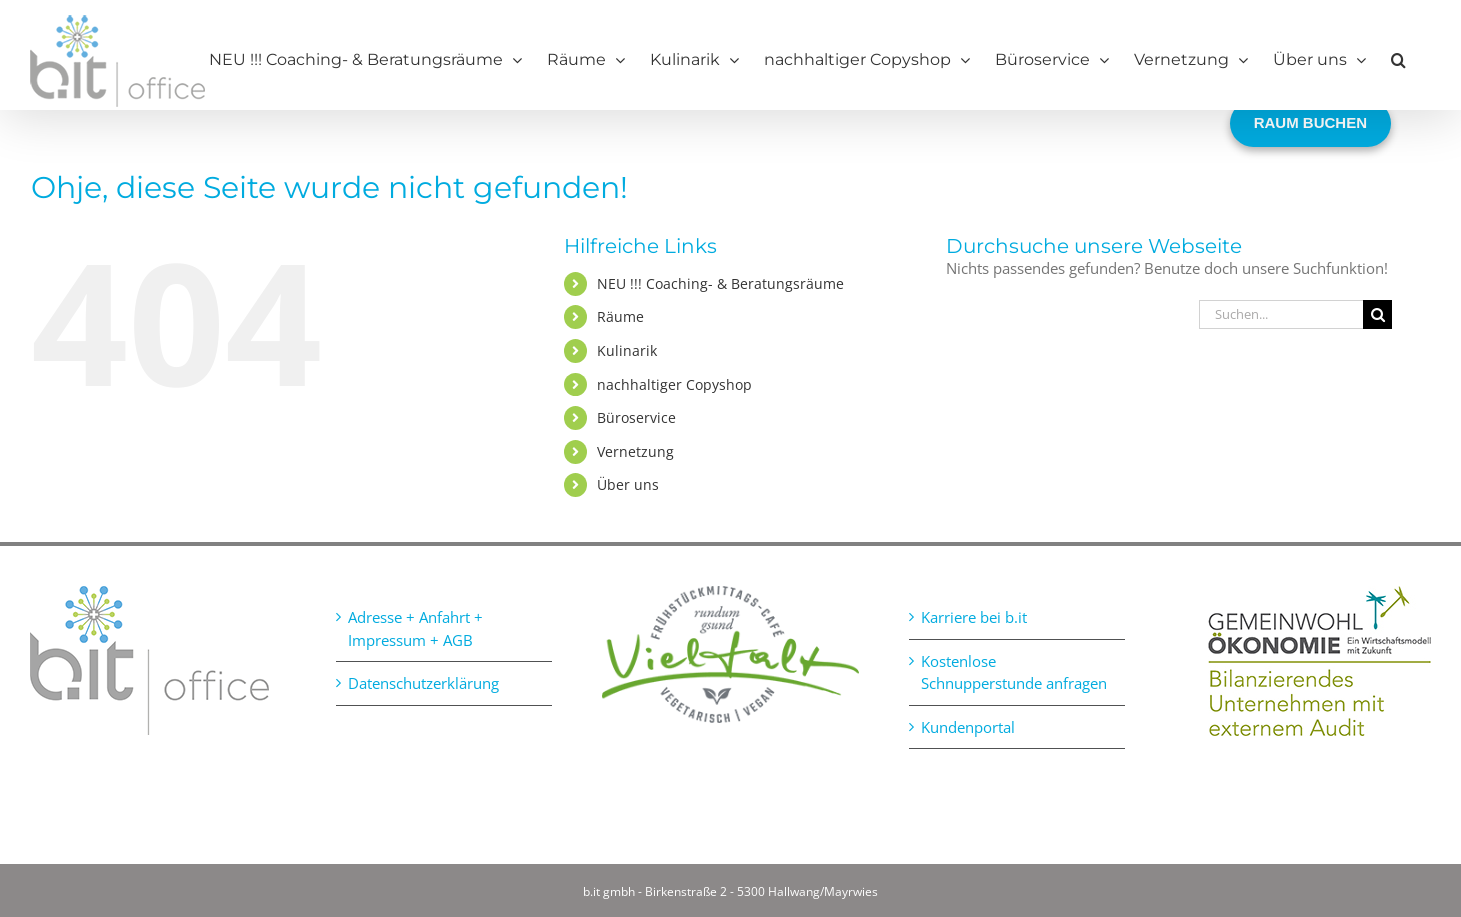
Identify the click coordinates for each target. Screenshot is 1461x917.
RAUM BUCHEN (1310, 122)
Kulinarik (627, 350)
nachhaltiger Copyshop (674, 384)
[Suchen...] (1281, 314)
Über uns (628, 484)
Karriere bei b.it (974, 617)
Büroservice (636, 417)
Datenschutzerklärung (423, 683)
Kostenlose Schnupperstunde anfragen (1014, 672)
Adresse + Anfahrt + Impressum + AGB (415, 628)
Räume (620, 316)
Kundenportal (968, 727)
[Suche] (1377, 314)
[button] (1398, 60)
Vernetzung (635, 451)
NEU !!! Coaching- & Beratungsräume (720, 283)
